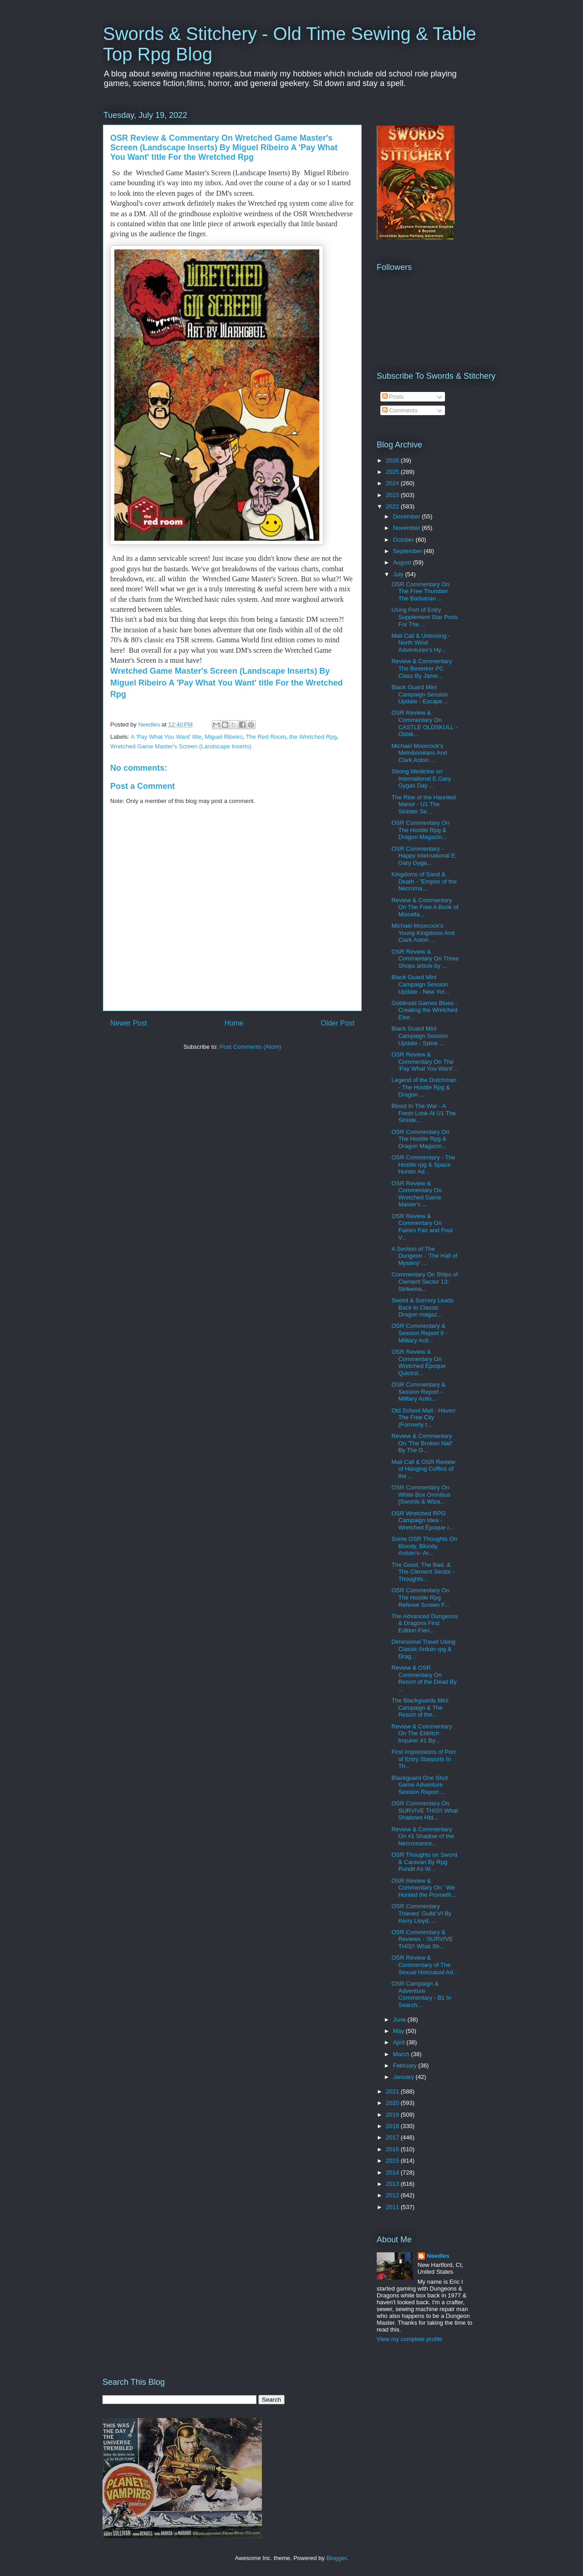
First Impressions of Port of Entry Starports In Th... (423, 1758)
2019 (393, 2114)
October (404, 539)
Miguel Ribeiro (224, 736)
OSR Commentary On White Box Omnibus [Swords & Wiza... (420, 1494)
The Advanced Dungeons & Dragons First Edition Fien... (424, 1623)
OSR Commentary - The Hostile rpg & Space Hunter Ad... (423, 1164)
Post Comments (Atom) (250, 1046)
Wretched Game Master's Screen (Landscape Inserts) (180, 746)
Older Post (337, 1023)
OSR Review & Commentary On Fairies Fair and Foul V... (421, 1227)
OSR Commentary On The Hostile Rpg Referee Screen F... (420, 1597)
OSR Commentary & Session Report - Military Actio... (418, 1391)
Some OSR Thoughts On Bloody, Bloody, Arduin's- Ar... (424, 1545)
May (399, 2030)
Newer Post (128, 1023)
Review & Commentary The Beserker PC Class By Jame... (421, 668)
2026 (393, 460)
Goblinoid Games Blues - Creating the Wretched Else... (424, 1010)
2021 (393, 2091)
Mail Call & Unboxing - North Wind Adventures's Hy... (420, 642)
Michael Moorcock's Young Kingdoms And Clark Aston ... (423, 932)
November (407, 527)
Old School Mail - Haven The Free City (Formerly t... (423, 1417)
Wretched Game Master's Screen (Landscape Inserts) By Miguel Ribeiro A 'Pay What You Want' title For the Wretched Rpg (227, 682)
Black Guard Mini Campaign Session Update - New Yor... (420, 984)
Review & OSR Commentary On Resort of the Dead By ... (423, 1678)
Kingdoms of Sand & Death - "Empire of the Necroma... (423, 881)
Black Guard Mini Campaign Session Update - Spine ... (419, 1035)
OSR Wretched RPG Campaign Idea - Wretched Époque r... (422, 1520)
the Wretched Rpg (313, 736)
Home (234, 1023)
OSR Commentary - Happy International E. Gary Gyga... (424, 855)
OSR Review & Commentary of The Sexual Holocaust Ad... (424, 1964)
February (406, 2065)
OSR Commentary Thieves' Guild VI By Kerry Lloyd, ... (421, 1913)
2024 (393, 483)
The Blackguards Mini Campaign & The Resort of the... (419, 1707)
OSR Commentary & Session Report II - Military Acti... (419, 1332)
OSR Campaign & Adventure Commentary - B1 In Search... (421, 1994)
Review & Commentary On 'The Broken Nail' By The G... (421, 1443)
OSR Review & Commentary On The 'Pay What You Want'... (424, 1061)
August (403, 562)
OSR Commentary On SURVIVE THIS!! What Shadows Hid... (424, 1810)
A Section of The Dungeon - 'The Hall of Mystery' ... (424, 1255)
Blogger (336, 2558)
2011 (393, 2207)
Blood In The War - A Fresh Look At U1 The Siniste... (423, 1113)
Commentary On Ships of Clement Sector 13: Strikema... (424, 1281)
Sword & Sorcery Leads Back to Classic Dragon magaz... (422, 1307)
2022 (393, 506)
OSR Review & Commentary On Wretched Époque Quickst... (418, 1362)
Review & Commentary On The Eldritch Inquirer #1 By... (421, 1733)
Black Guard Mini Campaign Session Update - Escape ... (420, 694)
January (404, 2076)
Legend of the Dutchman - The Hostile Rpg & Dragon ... (423, 1087)
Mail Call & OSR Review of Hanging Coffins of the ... (423, 1468)
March (402, 2054)
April (400, 2042)
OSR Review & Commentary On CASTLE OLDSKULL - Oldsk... (424, 723)
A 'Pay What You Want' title (166, 736)
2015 (393, 2160)
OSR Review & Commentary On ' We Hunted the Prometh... (423, 1887)
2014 (393, 2172)
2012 (393, 2195)
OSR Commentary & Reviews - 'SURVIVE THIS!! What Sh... (422, 1939)
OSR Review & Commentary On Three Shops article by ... (425, 958)
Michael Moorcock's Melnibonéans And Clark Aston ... (419, 752)
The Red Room (266, 736)
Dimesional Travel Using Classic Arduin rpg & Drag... (423, 1648)
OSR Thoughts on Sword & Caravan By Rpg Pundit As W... (424, 1861)
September (408, 551)
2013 (393, 2183)
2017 (393, 2137)
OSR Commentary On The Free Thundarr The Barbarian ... (420, 591)
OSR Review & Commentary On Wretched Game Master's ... (416, 1194)
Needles (438, 2255)
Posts (393, 396)
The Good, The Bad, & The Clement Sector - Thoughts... (423, 1571)
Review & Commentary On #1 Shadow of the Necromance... (422, 1836)
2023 (393, 495)
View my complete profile (409, 2339)
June (400, 2019)
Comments (400, 410)
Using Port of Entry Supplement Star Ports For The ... (424, 616)
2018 (393, 2126)
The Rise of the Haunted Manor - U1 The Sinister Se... (423, 804)
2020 (393, 2102)
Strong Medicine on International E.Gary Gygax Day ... (421, 778)
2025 (393, 471)
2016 (393, 2149)
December (407, 516)
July (399, 574)
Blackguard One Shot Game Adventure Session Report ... (419, 1784)
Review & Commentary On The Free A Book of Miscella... (424, 907)
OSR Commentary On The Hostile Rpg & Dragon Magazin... (420, 829)
